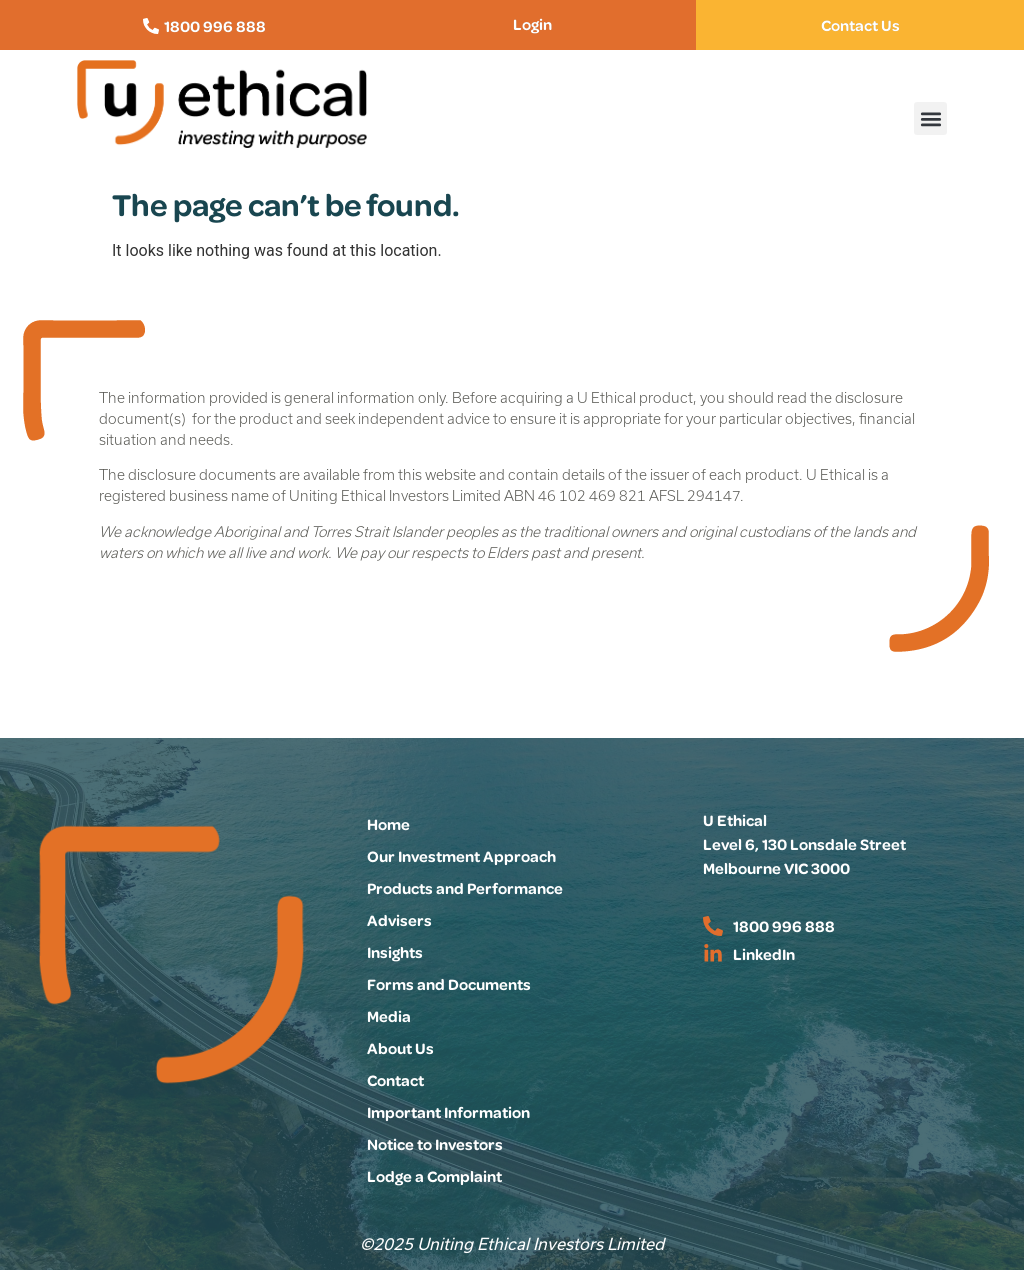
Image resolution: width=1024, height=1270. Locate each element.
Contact (395, 1080)
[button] (930, 118)
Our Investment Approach (461, 856)
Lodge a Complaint (434, 1176)
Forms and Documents (449, 984)
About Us (400, 1048)
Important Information (448, 1112)
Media (389, 1016)
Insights (395, 952)
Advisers (399, 920)
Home (388, 824)
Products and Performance (465, 888)
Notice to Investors (435, 1144)
